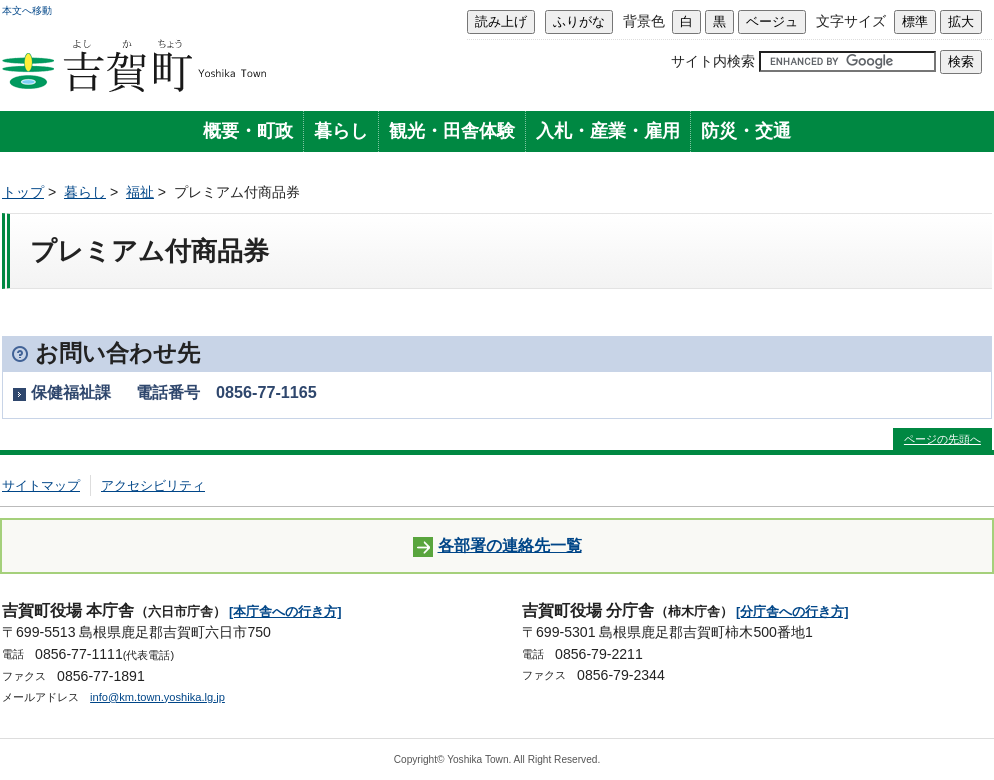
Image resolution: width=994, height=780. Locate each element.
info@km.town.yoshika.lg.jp (157, 697)
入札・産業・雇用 (608, 131)
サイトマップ (41, 485)
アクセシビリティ (153, 485)
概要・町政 (248, 131)
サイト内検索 (713, 61)
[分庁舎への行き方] (792, 611)
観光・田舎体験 (452, 131)
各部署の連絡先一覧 (497, 546)
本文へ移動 (27, 10)
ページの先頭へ (942, 439)
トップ (23, 192)
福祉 (140, 192)
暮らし (341, 131)
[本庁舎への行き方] (285, 611)
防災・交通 (746, 131)
